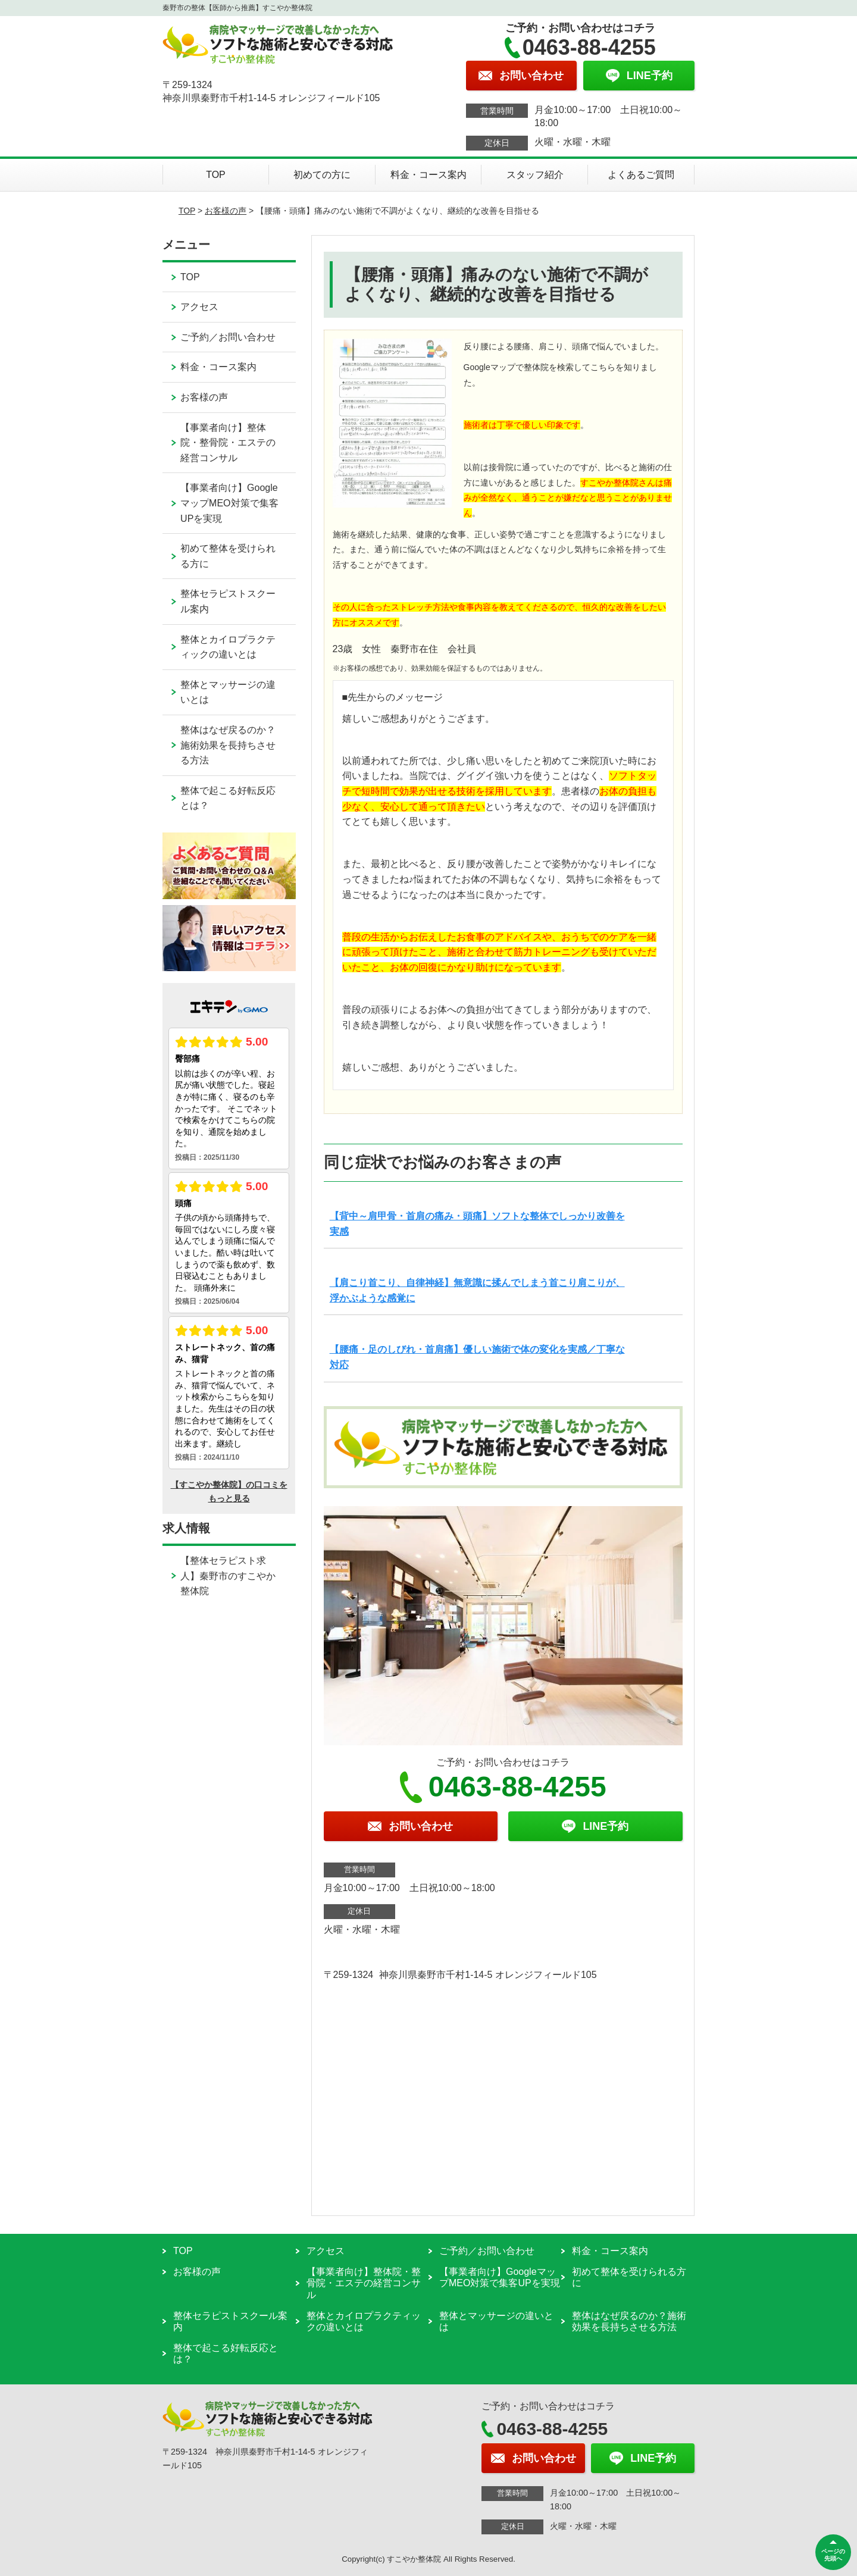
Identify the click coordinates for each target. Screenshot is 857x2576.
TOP (216, 175)
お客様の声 (225, 210)
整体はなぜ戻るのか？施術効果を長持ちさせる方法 (228, 745)
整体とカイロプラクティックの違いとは (228, 647)
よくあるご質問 (641, 175)
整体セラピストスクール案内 (228, 601)
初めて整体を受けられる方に (228, 556)
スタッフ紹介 (535, 175)
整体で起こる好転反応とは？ (228, 798)
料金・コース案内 (428, 175)
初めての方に (322, 175)
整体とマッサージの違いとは (228, 692)
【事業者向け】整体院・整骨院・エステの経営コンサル (228, 442)
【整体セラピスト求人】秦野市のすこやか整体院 (228, 1575)
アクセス (199, 307)
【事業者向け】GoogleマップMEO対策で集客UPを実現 (229, 503)
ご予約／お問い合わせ (228, 337)
